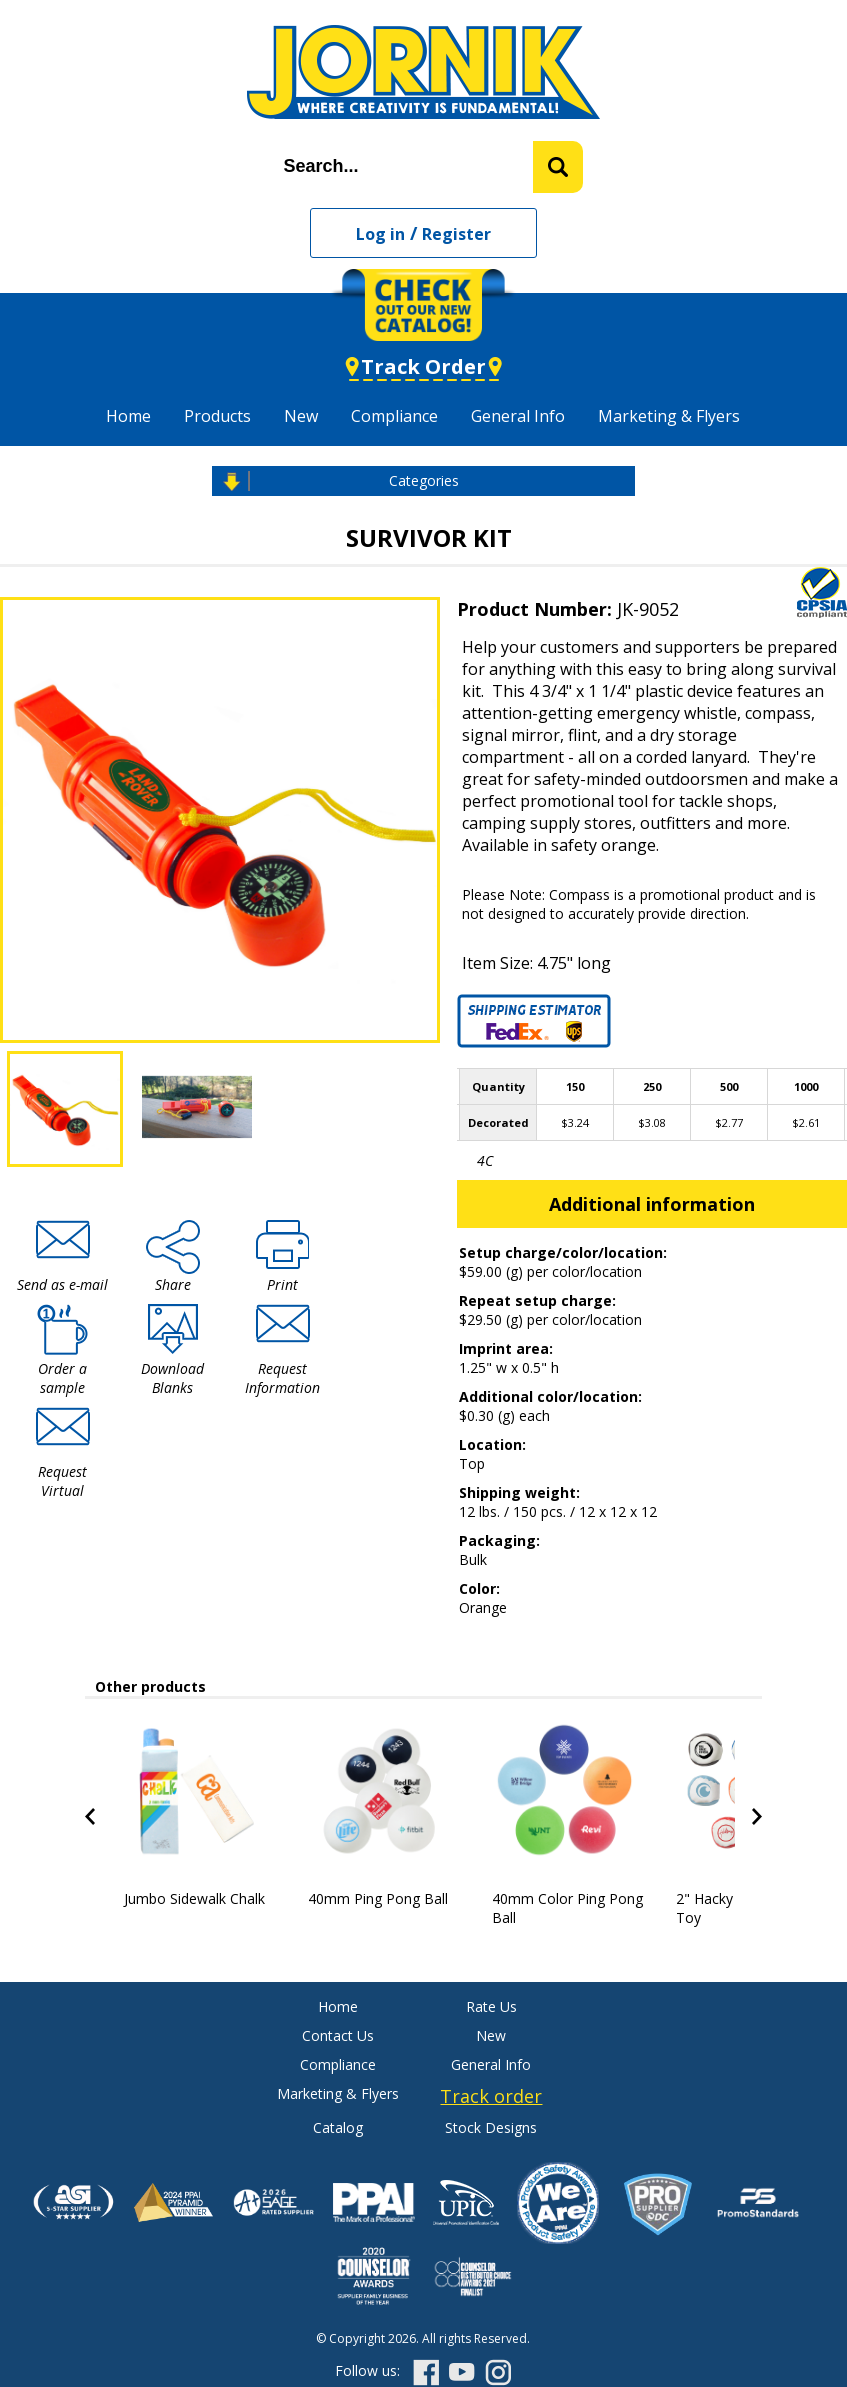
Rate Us (491, 2006)
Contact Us (338, 2035)
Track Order (423, 366)
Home (128, 416)
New (301, 416)
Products (217, 416)
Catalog (338, 2127)
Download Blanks (172, 1378)
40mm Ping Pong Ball (378, 1898)
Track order (491, 2096)
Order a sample (62, 1378)
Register (456, 234)
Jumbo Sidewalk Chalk (194, 1898)
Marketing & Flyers (669, 416)
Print (282, 1284)
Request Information (282, 1378)
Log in (380, 234)
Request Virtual (62, 1481)
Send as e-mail (62, 1284)
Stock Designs (491, 2127)
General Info (518, 416)
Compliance (394, 416)
